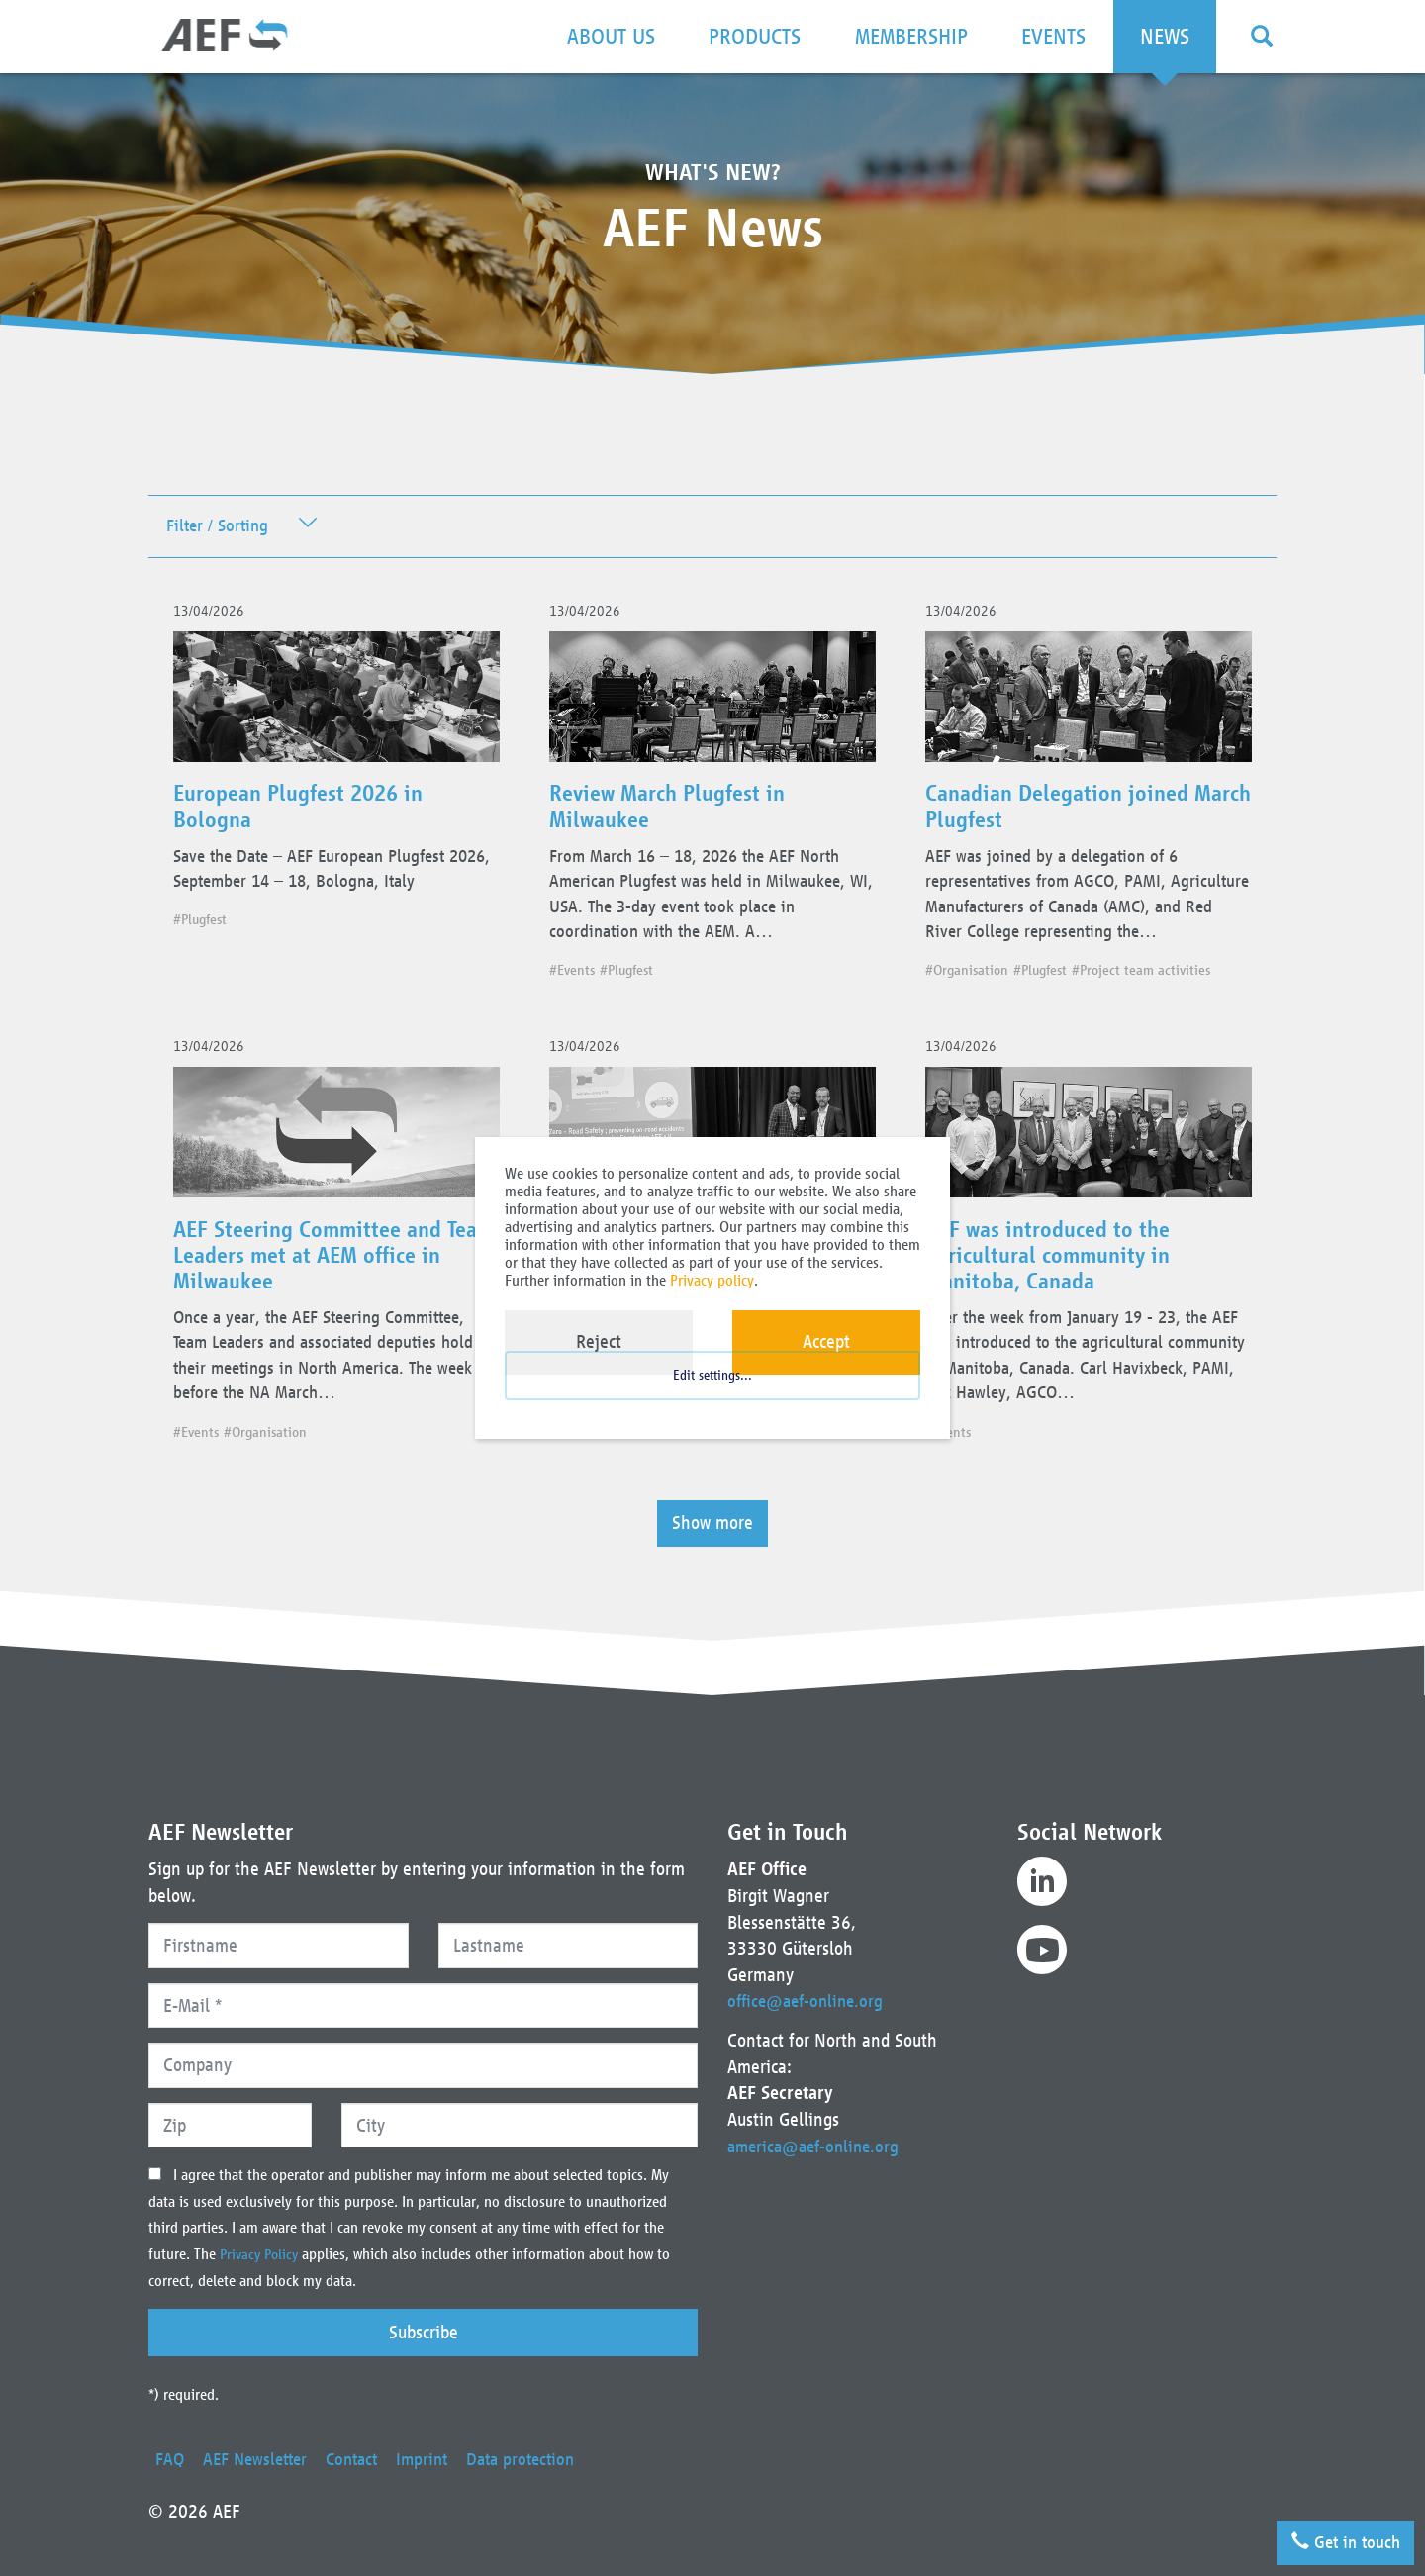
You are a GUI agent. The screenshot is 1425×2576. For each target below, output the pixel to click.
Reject (598, 1341)
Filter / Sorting (221, 527)
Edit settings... (712, 1392)
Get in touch (1338, 2537)
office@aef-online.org (809, 2000)
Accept (826, 1341)
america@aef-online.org (817, 2146)
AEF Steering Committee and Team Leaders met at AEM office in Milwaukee (330, 1302)
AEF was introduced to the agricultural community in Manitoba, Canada (1056, 1302)
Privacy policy (712, 1280)
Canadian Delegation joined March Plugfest (1065, 815)
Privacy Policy (264, 2254)
